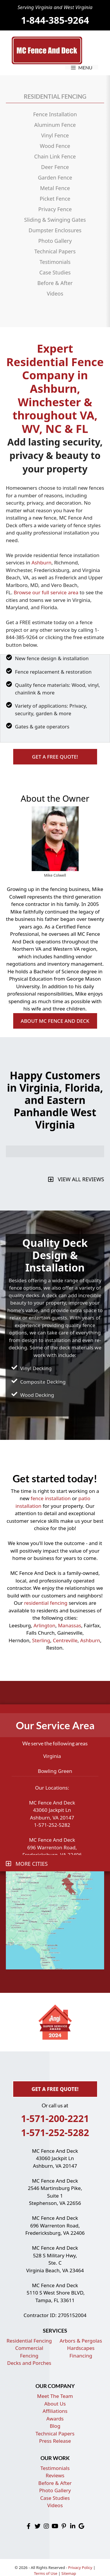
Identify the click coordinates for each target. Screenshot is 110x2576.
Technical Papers (55, 251)
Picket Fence (55, 198)
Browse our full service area (46, 592)
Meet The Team (55, 2396)
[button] (55, 756)
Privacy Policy (80, 2567)
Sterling (41, 1640)
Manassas (69, 1625)
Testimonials (55, 261)
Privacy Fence (55, 209)
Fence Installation (55, 114)
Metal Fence (55, 188)
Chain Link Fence (55, 156)
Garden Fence (55, 177)
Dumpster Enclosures (54, 230)
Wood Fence (55, 145)
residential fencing (45, 1602)
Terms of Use (45, 2573)
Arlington (44, 1625)
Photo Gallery (55, 240)
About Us (55, 2403)
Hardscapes (80, 2348)
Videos (55, 293)
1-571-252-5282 (55, 2132)
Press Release (55, 2440)
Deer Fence (55, 166)
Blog (55, 2426)
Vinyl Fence (55, 135)
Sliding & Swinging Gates (55, 219)
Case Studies (55, 272)
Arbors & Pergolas (81, 2340)
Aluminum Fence (55, 124)
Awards (55, 2418)
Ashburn (41, 562)
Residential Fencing (29, 2340)
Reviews (55, 2475)
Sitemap (68, 2573)
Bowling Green (55, 1771)
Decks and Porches (29, 2363)
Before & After (54, 282)
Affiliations (55, 2411)
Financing (81, 2355)
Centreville (65, 1640)
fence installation (51, 1498)
